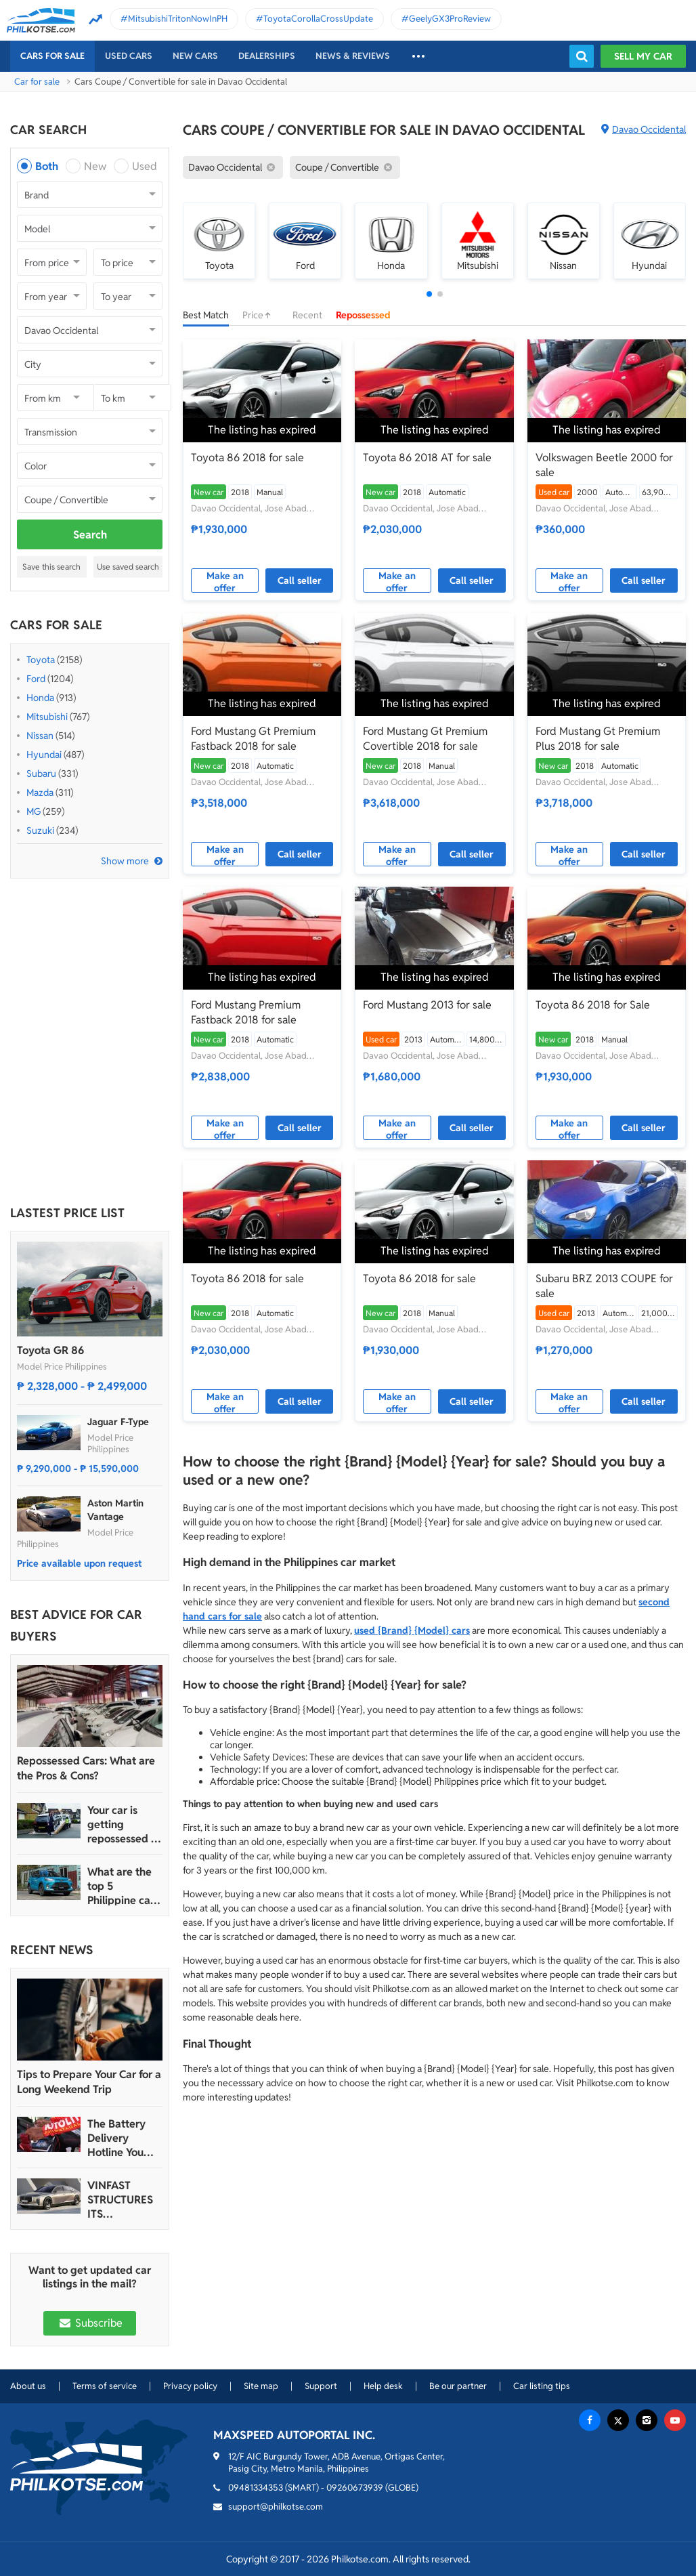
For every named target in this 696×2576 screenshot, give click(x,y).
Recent (307, 315)
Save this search (51, 567)
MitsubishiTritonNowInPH (177, 18)
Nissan (39, 736)
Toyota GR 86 (50, 1350)
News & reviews (353, 56)
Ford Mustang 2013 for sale (427, 1005)
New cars (195, 56)
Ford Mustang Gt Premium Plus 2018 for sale (598, 738)
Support (321, 2386)
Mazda (39, 792)
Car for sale (37, 81)
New (95, 166)
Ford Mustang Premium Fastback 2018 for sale (246, 1012)
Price (260, 315)
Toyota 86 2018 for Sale (593, 1005)
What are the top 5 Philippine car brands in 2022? (120, 1886)
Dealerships (266, 56)
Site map (261, 2386)
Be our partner (458, 2386)
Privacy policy (190, 2386)
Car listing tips (541, 2386)
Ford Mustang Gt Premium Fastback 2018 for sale (253, 738)
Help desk (383, 2386)
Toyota (40, 660)
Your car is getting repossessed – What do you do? (122, 1824)
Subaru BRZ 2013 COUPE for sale (604, 1286)
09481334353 (255, 2487)
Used (144, 166)
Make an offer (225, 581)
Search (90, 535)
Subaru (41, 773)
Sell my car (643, 56)
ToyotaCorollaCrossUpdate (318, 18)
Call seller (300, 580)
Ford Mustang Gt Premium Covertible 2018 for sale (425, 738)
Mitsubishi (47, 717)
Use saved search (128, 567)
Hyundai (44, 754)
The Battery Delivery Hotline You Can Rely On (117, 2138)
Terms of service (104, 2386)
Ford (35, 679)
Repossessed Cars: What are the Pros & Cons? (86, 1768)
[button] (429, 294)
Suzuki (40, 830)
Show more (125, 861)
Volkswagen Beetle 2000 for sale (604, 465)
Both (46, 166)
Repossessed (363, 315)
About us (28, 2386)
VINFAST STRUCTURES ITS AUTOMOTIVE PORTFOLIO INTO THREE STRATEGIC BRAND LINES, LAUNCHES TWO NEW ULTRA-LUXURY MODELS (122, 2199)
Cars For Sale (52, 56)
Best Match (206, 315)
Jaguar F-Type (118, 1422)
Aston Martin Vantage (115, 1510)
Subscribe (89, 2323)
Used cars (128, 56)
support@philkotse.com (275, 2506)
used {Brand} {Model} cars (412, 1630)
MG (33, 811)
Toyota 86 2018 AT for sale (427, 457)
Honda (40, 698)
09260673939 (354, 2487)
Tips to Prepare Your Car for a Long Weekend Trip (89, 2081)
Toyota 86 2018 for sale (247, 457)
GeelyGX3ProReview (450, 18)
